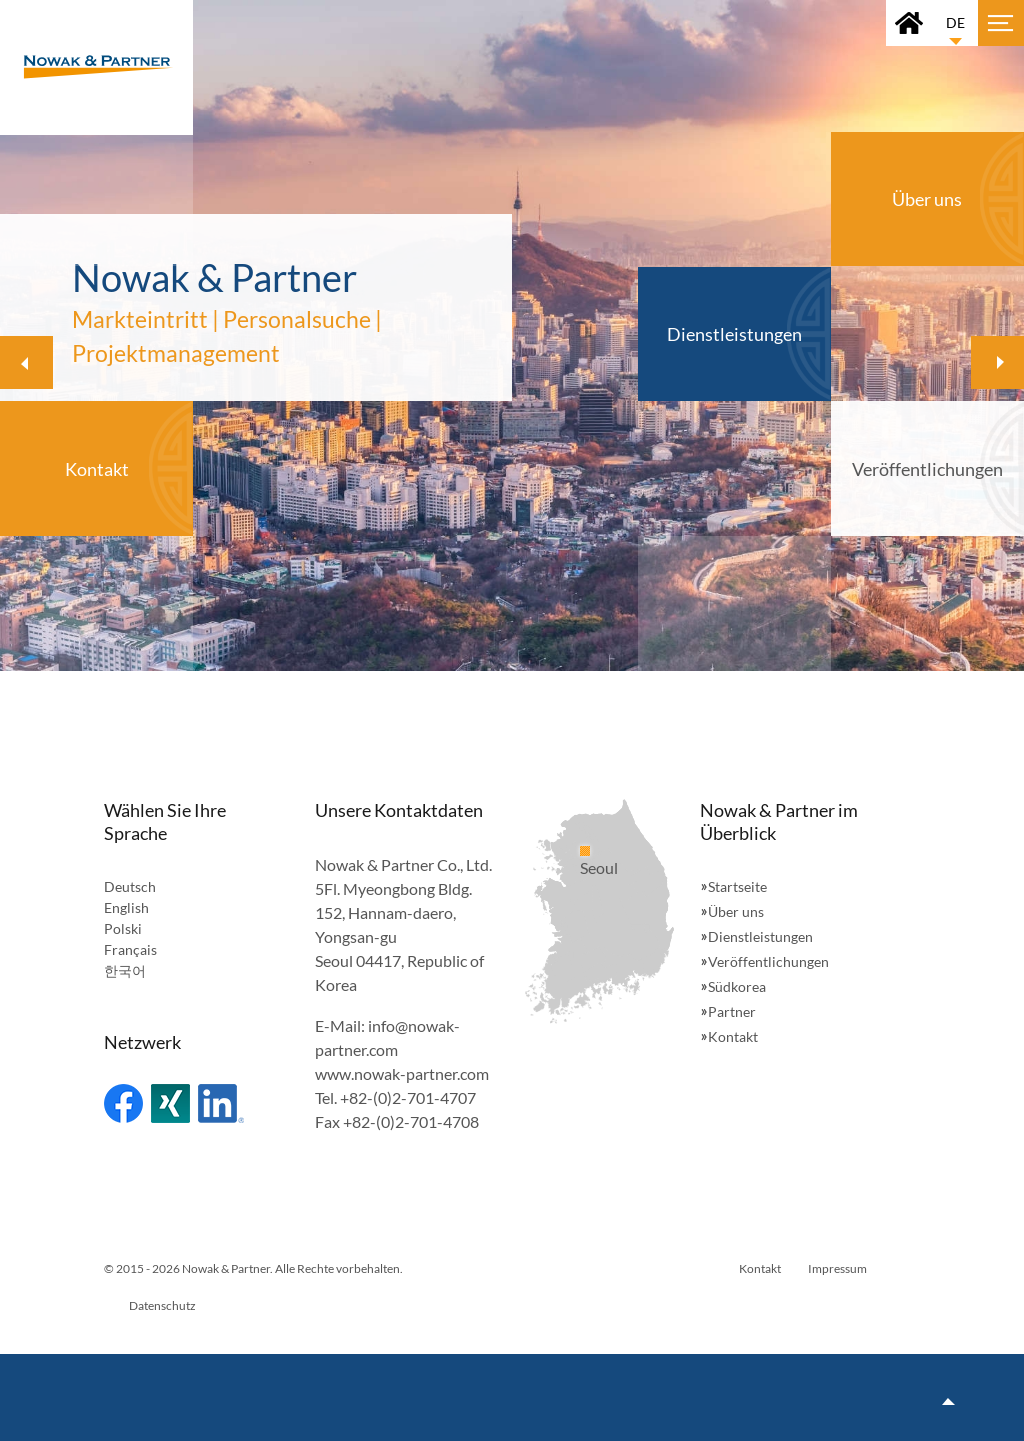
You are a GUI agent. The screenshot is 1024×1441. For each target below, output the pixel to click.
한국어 (125, 970)
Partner (732, 1011)
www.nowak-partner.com (402, 1073)
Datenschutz (162, 1305)
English (126, 907)
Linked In (221, 1103)
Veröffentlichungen (768, 961)
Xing (170, 1103)
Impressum (837, 1268)
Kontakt (733, 1036)
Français (130, 949)
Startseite (737, 886)
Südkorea (737, 986)
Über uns (736, 911)
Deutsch (130, 886)
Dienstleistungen (760, 936)
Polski (123, 928)
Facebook (123, 1103)
